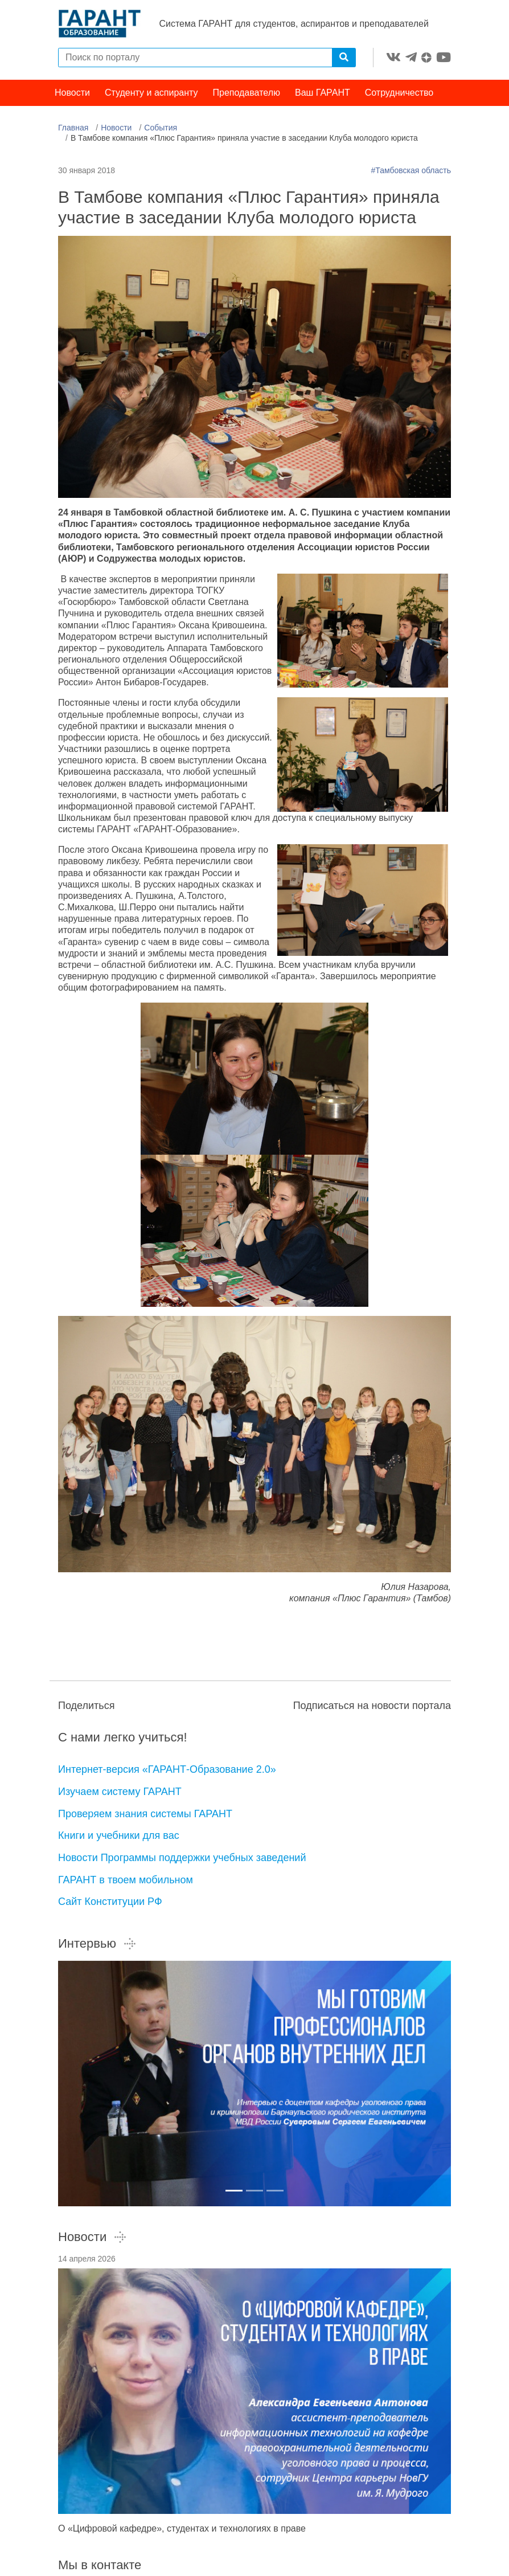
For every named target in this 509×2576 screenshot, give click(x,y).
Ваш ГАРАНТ (322, 95)
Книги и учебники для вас (118, 1839)
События (160, 130)
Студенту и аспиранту (151, 95)
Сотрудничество (399, 95)
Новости (72, 95)
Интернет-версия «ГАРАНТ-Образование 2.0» (167, 1772)
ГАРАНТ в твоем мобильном (125, 1882)
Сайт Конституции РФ (110, 1905)
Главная (73, 130)
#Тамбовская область (411, 173)
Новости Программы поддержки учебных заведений (182, 1860)
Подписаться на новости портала (372, 1708)
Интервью (97, 1946)
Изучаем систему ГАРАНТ (120, 1794)
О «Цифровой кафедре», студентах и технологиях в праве (182, 2531)
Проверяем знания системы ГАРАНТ (145, 1816)
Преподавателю (246, 95)
